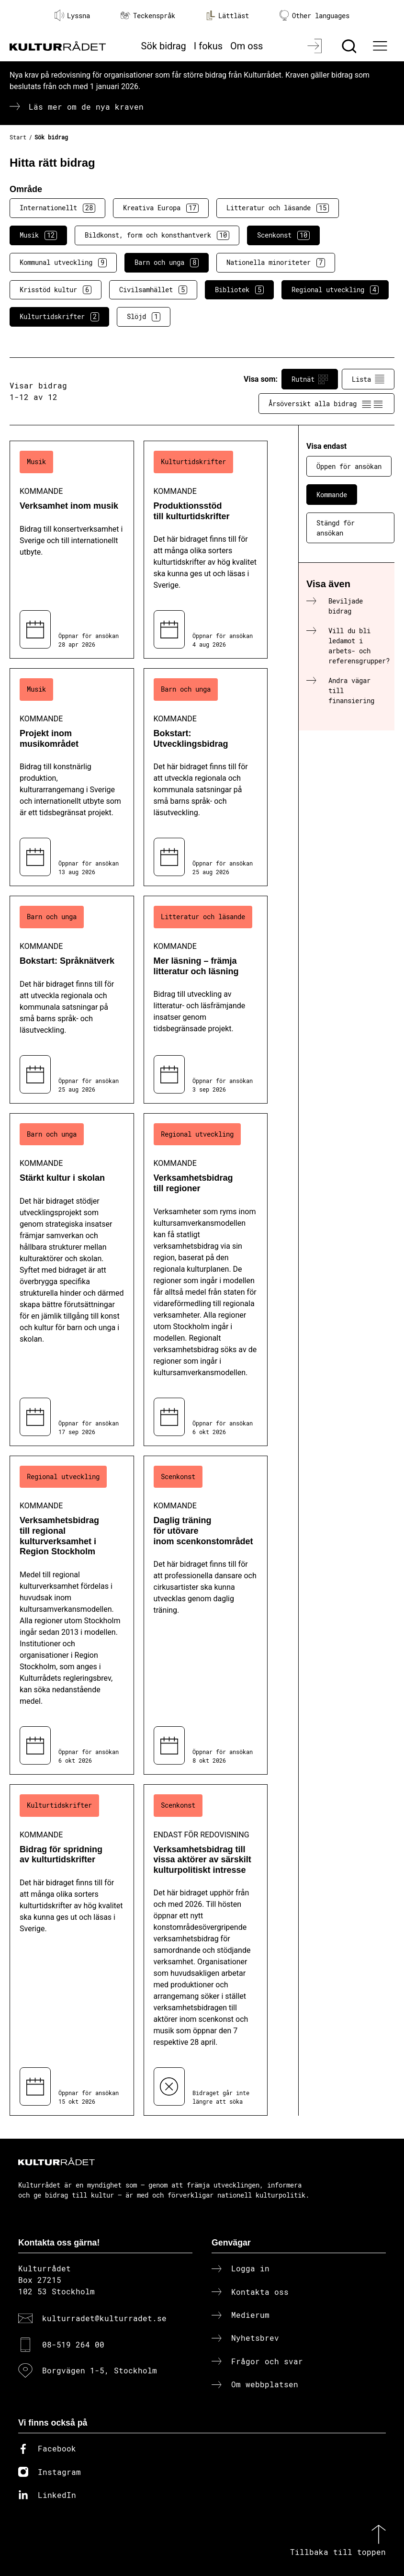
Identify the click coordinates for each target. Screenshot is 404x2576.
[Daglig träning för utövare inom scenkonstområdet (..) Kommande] (206, 1615)
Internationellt (57, 208)
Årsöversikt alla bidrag (326, 404)
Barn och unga (167, 262)
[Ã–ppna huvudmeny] (381, 46)
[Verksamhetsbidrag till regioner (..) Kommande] (206, 1279)
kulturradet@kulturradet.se (104, 2318)
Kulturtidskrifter (59, 316)
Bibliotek (239, 290)
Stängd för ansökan (335, 527)
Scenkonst (283, 235)
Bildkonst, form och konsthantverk (157, 235)
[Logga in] (315, 46)
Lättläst (227, 15)
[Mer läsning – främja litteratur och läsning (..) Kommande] (206, 999)
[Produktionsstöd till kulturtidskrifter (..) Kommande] (206, 550)
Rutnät (310, 379)
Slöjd (143, 316)
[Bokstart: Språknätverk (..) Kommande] (72, 999)
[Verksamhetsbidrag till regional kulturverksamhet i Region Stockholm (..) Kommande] (72, 1615)
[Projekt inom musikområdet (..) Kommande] (72, 777)
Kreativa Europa (161, 208)
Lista (368, 379)
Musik (38, 235)
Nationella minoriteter (275, 262)
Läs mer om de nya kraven (86, 107)
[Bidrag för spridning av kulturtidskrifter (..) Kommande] (72, 1950)
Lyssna (72, 15)
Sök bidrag (163, 46)
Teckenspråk (148, 15)
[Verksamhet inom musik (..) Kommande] (72, 550)
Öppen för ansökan (349, 466)
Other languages (314, 15)
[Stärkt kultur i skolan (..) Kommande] (72, 1279)
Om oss (246, 46)
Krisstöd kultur (55, 290)
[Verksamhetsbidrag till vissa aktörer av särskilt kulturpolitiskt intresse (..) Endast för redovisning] (206, 1950)
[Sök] (350, 46)
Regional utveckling (335, 290)
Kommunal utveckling (63, 262)
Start (18, 137)
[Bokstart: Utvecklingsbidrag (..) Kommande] (206, 777)
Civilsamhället (153, 290)
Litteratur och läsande (277, 208)
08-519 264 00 (73, 2344)
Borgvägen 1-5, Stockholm (99, 2370)
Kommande (331, 494)
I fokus (208, 46)
